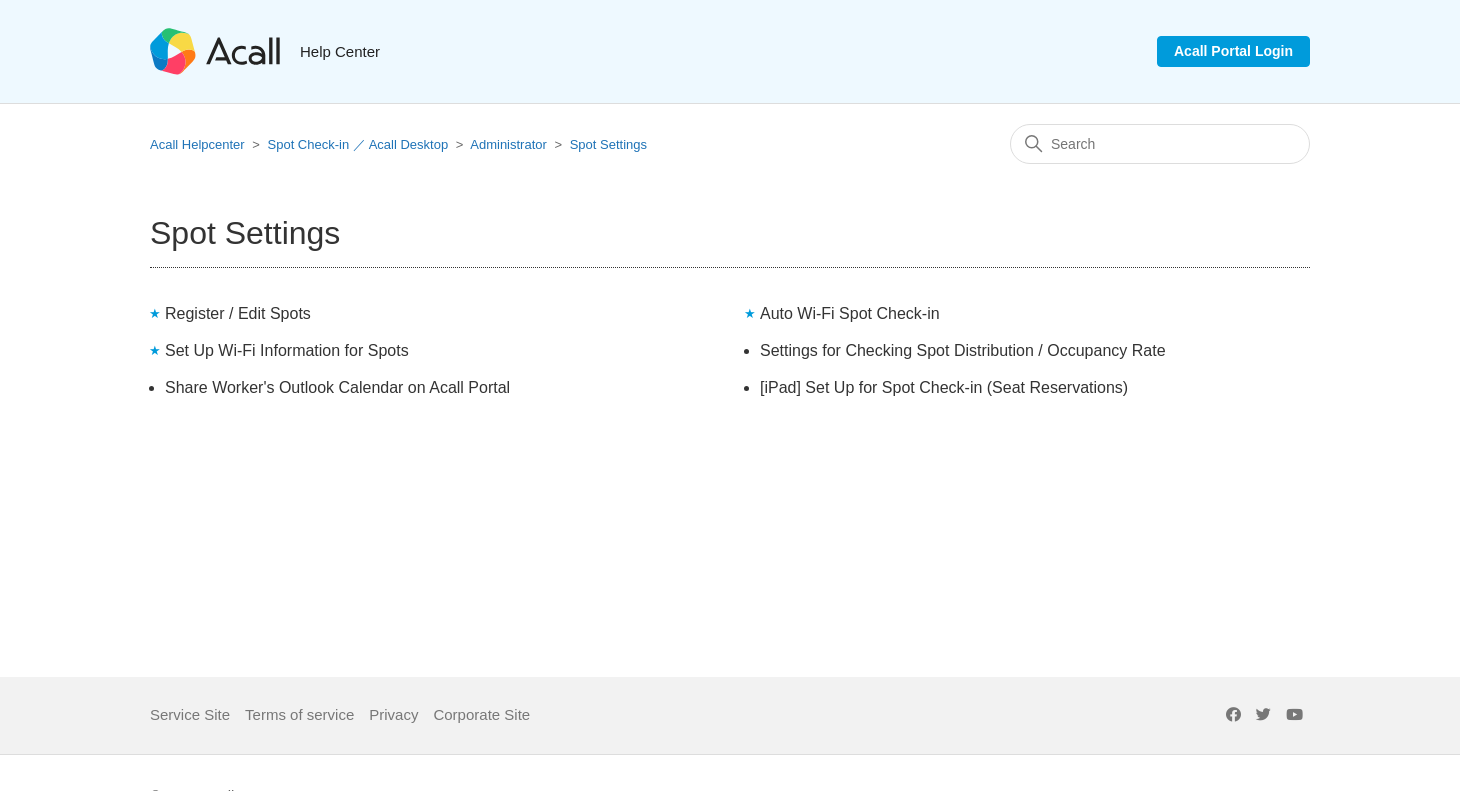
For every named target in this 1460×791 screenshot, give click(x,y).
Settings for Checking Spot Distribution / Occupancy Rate (963, 350)
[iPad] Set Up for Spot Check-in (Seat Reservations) (944, 387)
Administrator (508, 144)
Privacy (393, 714)
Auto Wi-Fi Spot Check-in (850, 313)
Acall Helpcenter (197, 144)
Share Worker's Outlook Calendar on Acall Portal (337, 387)
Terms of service (299, 714)
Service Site (190, 714)
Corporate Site (481, 714)
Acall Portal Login (1233, 51)
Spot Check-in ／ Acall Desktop (358, 144)
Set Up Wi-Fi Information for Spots (287, 350)
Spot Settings (608, 144)
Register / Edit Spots (238, 313)
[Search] (1160, 144)
